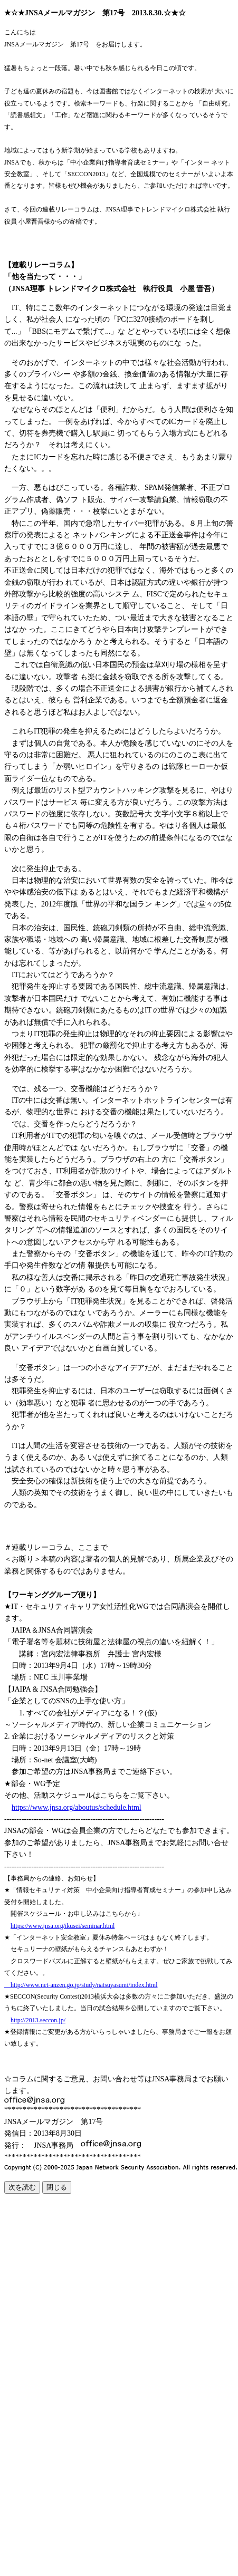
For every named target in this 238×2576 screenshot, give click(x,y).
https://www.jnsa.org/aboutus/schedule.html (76, 1807)
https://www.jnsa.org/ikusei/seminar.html (63, 1925)
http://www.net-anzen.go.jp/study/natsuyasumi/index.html (81, 1985)
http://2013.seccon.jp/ (38, 2020)
